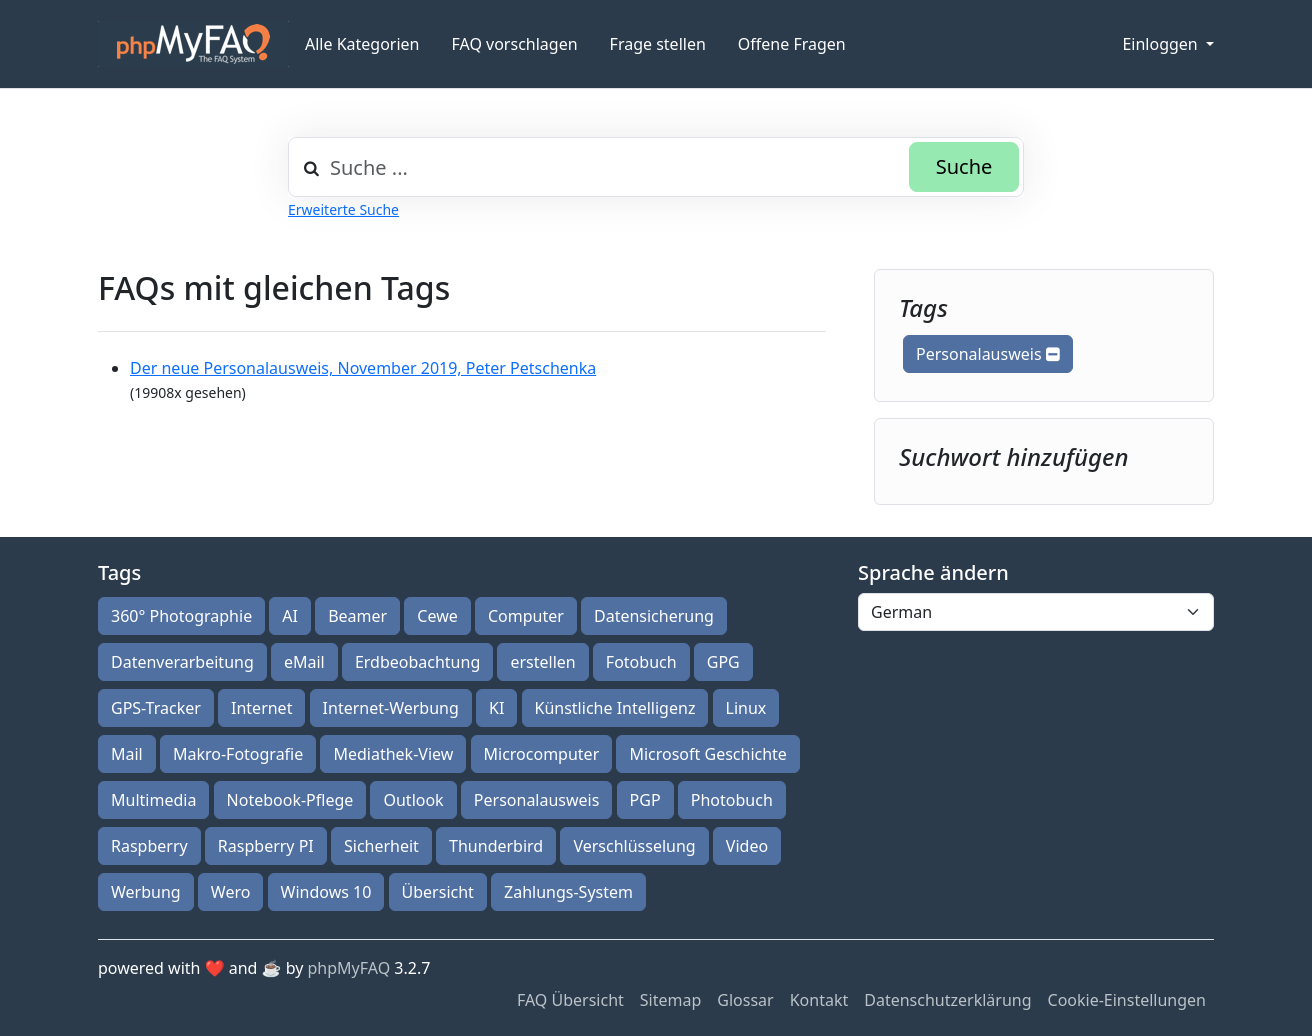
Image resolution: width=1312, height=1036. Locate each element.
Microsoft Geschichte (707, 754)
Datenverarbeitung (182, 662)
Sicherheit (381, 846)
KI (496, 708)
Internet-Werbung (391, 708)
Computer (526, 616)
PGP (645, 800)
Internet (261, 708)
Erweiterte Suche (343, 209)
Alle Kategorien (362, 44)
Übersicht (438, 892)
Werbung (146, 892)
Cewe (437, 616)
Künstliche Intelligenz (615, 708)
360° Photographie (181, 616)
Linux (746, 708)
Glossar (745, 1000)
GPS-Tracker (156, 708)
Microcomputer (542, 754)
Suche (964, 166)
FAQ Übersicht (570, 1000)
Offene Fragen (792, 44)
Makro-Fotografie (238, 754)
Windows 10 (326, 892)
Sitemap (671, 1000)
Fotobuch (641, 662)
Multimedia (153, 800)
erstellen (542, 662)
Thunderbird (496, 846)
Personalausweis (988, 354)
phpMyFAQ (349, 968)
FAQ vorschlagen (515, 44)
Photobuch (732, 800)
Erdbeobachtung (417, 662)
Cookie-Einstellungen (1127, 1000)
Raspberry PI (266, 846)
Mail (127, 754)
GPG (723, 662)
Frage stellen (658, 44)
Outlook (413, 800)
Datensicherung (654, 616)
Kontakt (819, 1000)
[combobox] (656, 167)
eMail (304, 662)
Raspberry (149, 846)
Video (747, 846)
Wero (231, 892)
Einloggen (1161, 44)
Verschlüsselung (634, 846)
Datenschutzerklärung (947, 1000)
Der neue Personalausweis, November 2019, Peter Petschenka (363, 368)
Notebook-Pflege (290, 800)
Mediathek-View (393, 754)
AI (290, 616)
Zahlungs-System (568, 892)
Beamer (357, 616)
